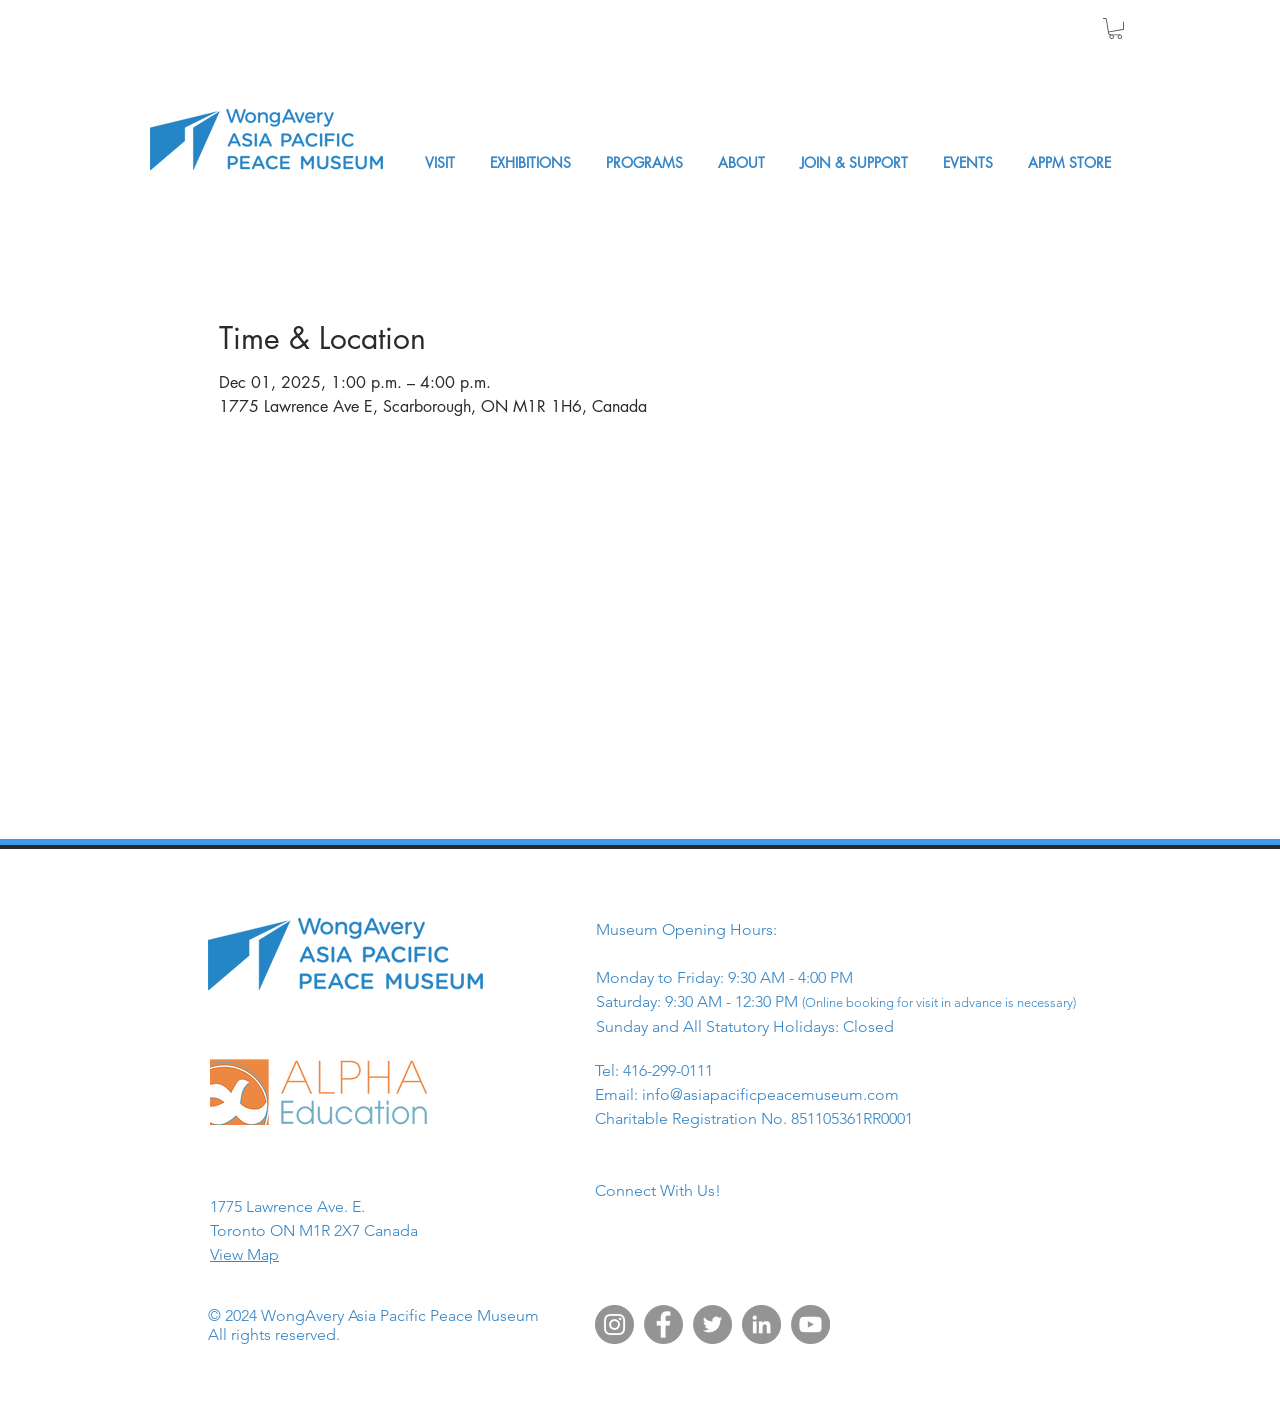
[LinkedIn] (761, 1324)
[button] (1115, 28)
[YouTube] (810, 1324)
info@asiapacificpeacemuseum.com (770, 1094)
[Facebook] (663, 1324)
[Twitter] (712, 1324)
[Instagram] (614, 1324)
